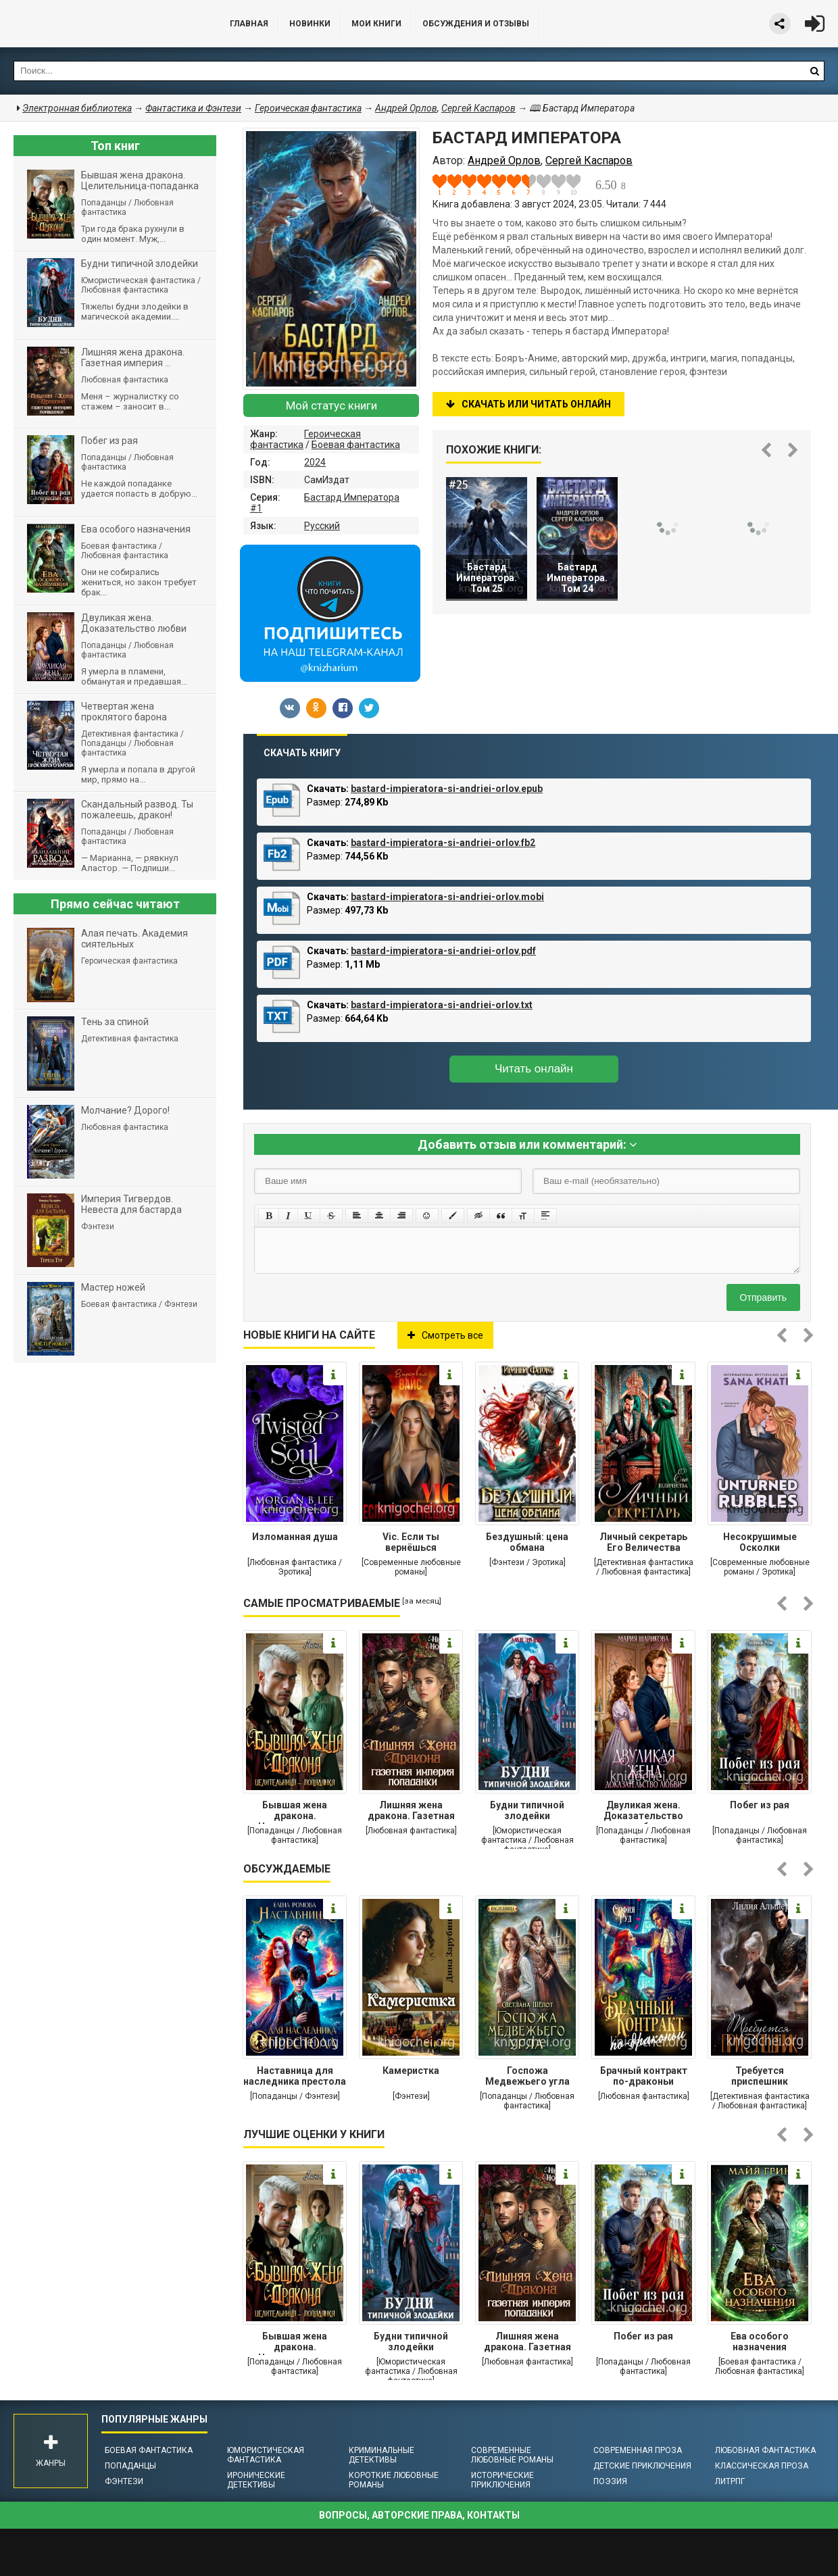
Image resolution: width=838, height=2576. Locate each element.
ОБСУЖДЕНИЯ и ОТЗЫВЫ (475, 23)
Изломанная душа (295, 1536)
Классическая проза (761, 2466)
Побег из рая (759, 1805)
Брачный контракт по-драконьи (643, 2076)
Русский (322, 525)
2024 (315, 462)
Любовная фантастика (765, 2450)
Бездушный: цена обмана (527, 1542)
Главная (249, 23)
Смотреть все (445, 1335)
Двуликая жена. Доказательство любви (643, 1812)
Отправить (763, 1297)
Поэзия (610, 2481)
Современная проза (637, 2450)
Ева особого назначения (760, 2341)
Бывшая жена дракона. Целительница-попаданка (294, 1812)
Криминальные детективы (381, 2455)
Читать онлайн (534, 1068)
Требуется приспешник (759, 2076)
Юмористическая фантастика (265, 2455)
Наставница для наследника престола (294, 2076)
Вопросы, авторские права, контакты (419, 2515)
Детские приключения (642, 2466)
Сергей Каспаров (478, 108)
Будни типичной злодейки (527, 1810)
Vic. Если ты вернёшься (411, 1542)
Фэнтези (124, 2481)
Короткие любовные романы (394, 2480)
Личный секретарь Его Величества (643, 1542)
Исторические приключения (502, 2480)
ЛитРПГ (730, 2481)
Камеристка (411, 2070)
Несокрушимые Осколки (760, 1542)
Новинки (309, 23)
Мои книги (376, 23)
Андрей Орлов (406, 108)
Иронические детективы (256, 2480)
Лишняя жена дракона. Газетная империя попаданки (411, 1812)
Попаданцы (130, 2466)
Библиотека (101, 23)
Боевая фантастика (356, 444)
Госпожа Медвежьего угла (527, 2076)
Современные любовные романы (512, 2455)
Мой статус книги (331, 405)
